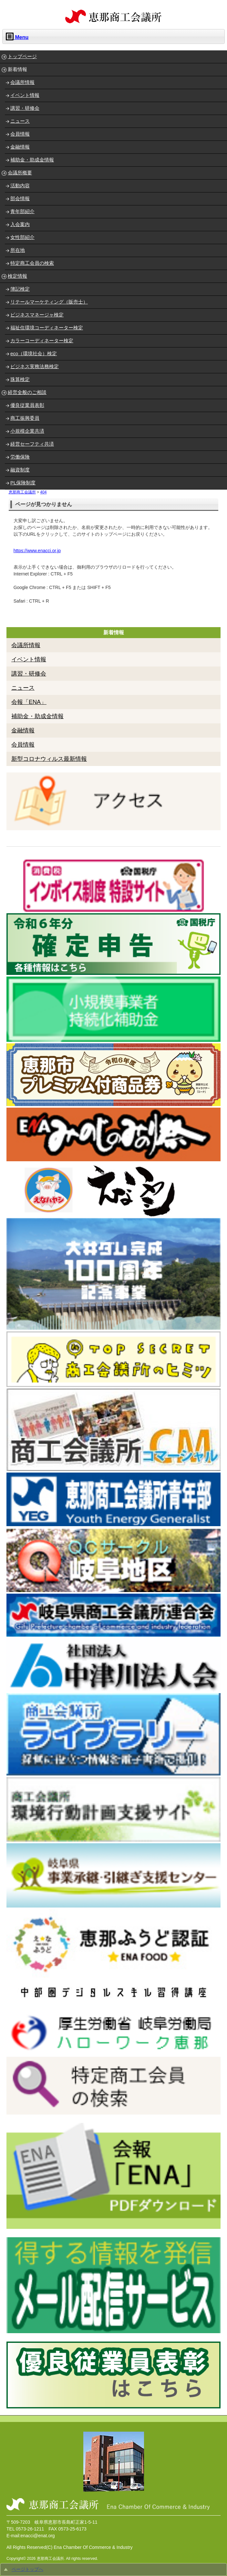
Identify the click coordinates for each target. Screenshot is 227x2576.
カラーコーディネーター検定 (41, 340)
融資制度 (20, 469)
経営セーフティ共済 (32, 444)
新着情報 (17, 69)
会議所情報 (22, 82)
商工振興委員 (24, 418)
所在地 (17, 250)
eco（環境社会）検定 (33, 353)
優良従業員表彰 (27, 405)
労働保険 (20, 457)
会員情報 (20, 134)
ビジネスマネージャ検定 (37, 314)
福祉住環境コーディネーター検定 (46, 327)
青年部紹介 (22, 211)
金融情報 (20, 147)
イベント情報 (24, 95)
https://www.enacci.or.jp (37, 550)
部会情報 (20, 198)
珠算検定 (20, 379)
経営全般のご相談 (27, 392)
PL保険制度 (23, 482)
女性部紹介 (22, 237)
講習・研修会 (24, 108)
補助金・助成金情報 (32, 159)
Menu (17, 36)
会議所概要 (20, 172)
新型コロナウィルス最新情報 (49, 759)
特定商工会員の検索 (32, 263)
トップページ (22, 56)
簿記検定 (20, 289)
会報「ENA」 (28, 702)
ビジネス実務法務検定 (34, 366)
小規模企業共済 (27, 431)
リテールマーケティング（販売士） (49, 302)
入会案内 (20, 224)
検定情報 (17, 276)
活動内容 (20, 185)
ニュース (20, 121)
